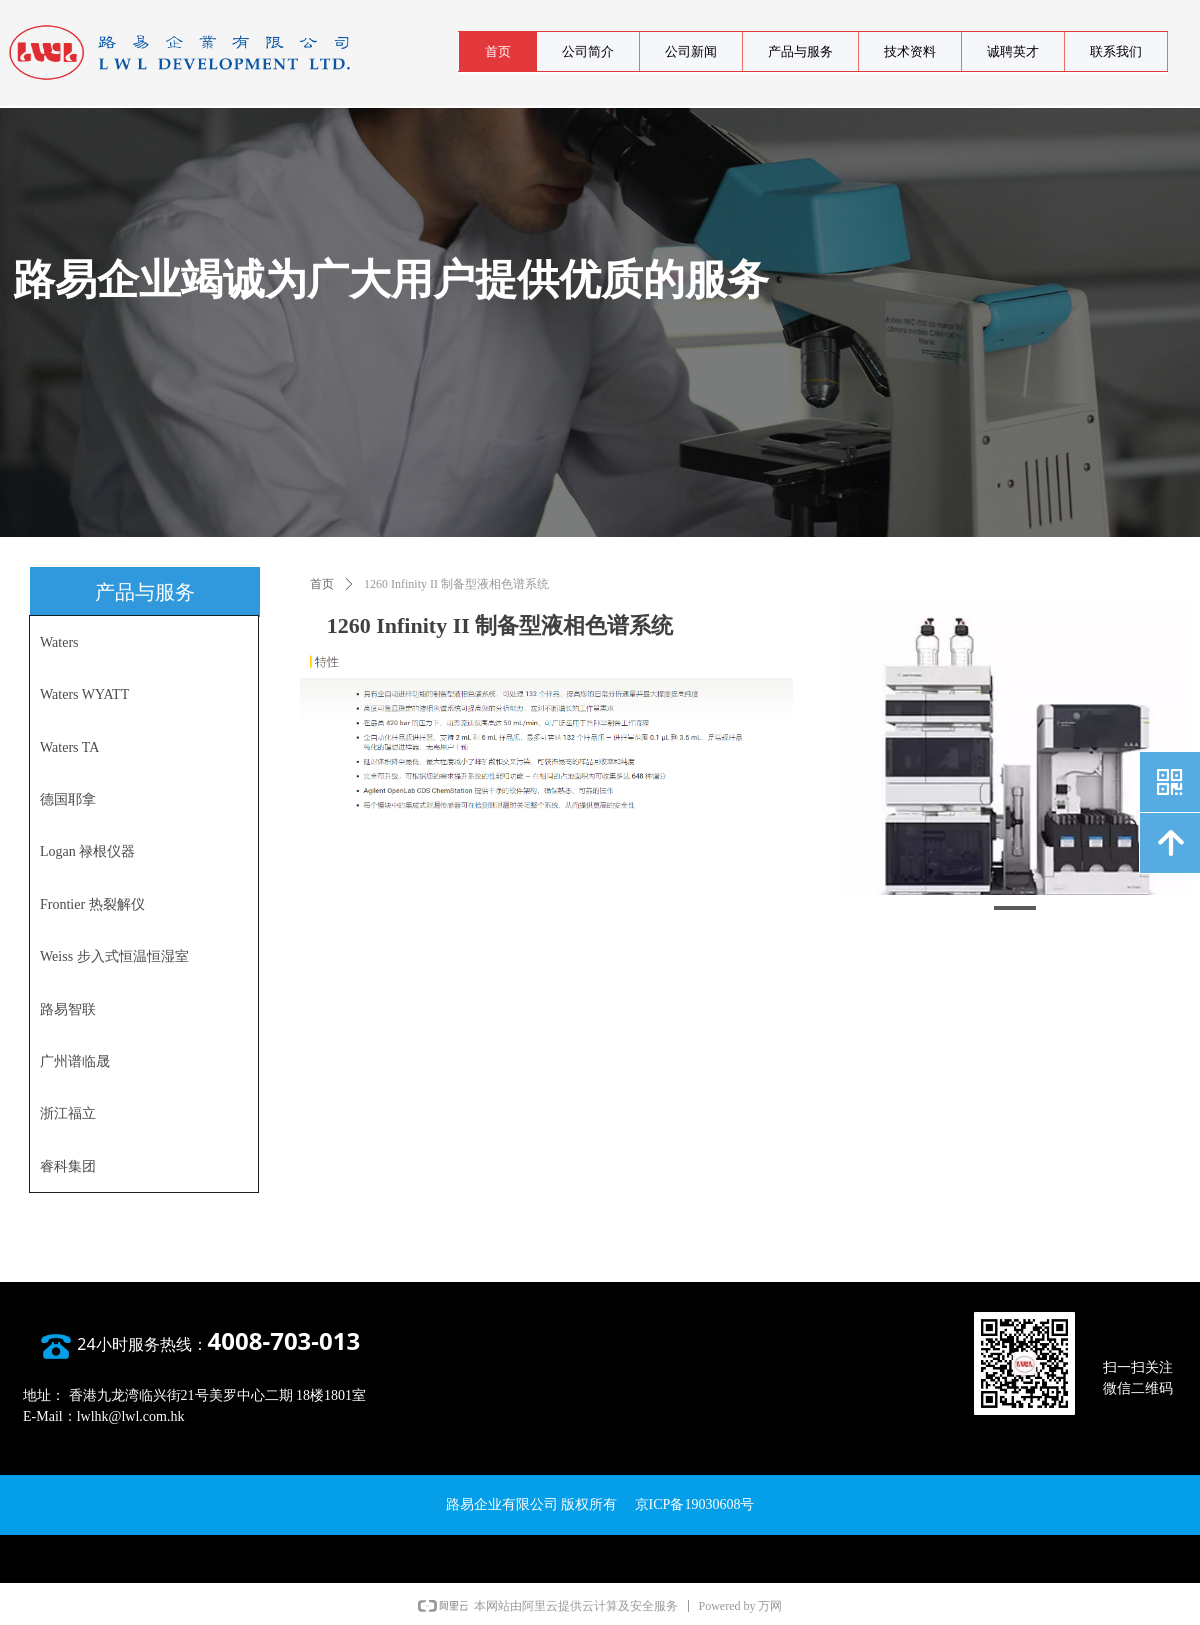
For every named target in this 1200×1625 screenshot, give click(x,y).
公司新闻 (691, 51)
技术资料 (910, 51)
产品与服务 (800, 51)
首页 (498, 51)
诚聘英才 (1013, 51)
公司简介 (588, 51)
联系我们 (1116, 51)
